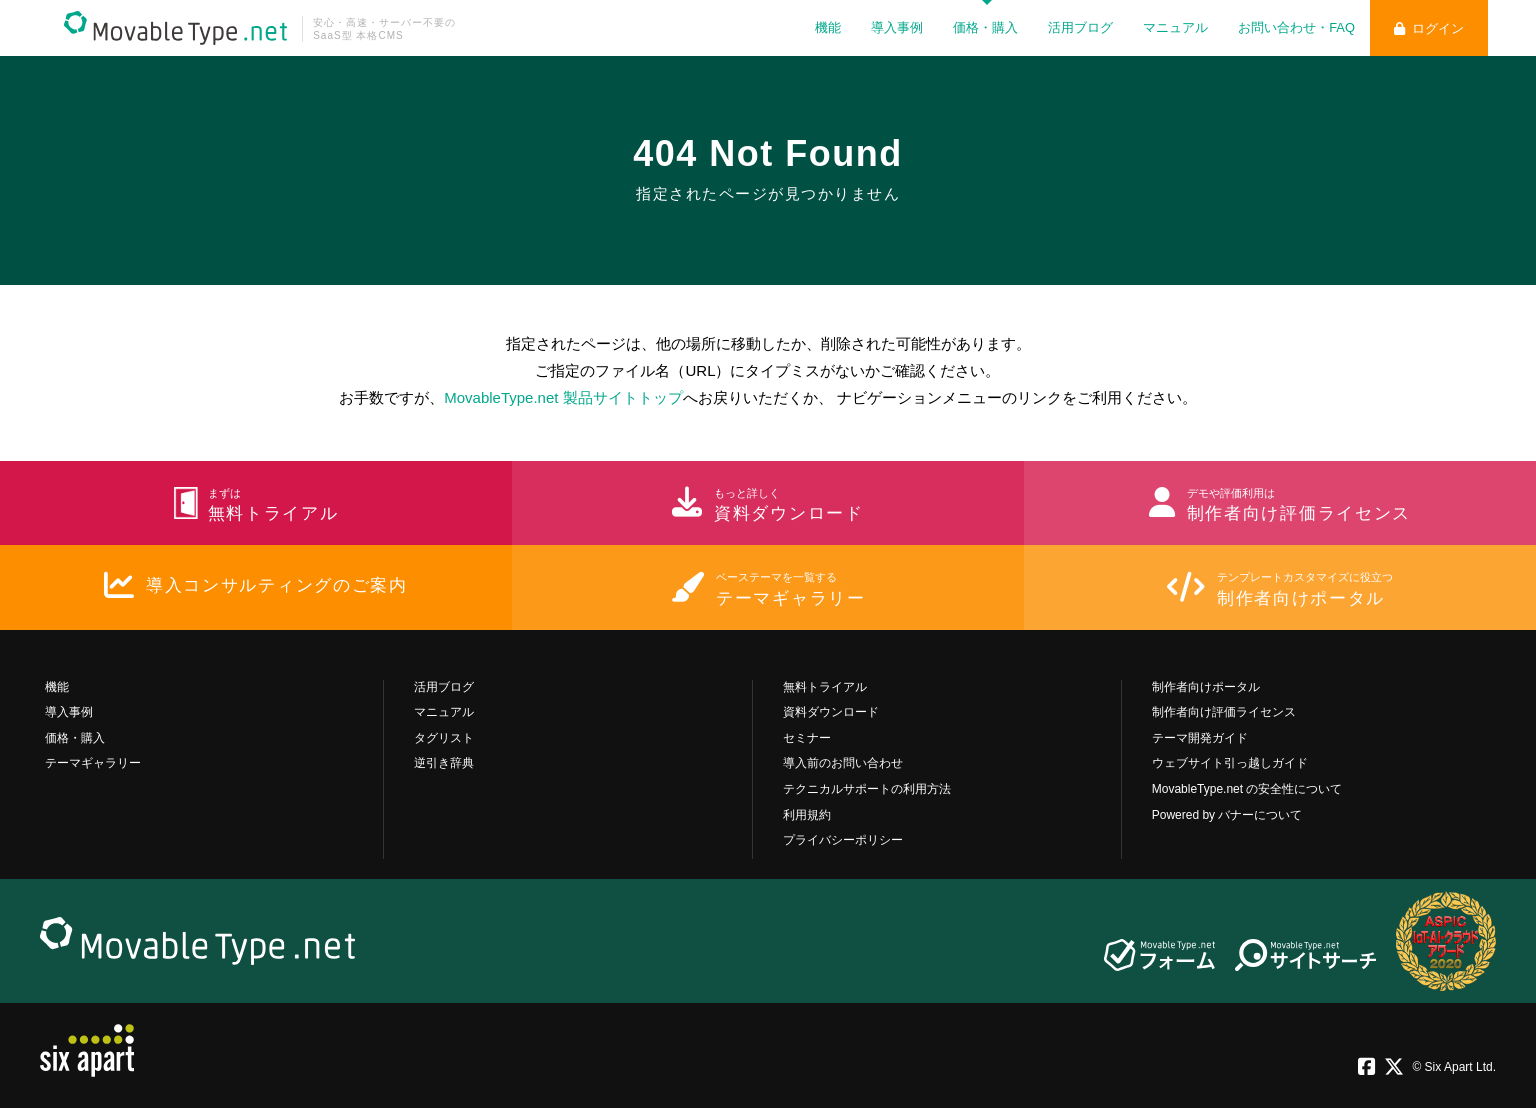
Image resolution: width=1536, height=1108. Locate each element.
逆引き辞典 (444, 763)
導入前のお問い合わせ (843, 763)
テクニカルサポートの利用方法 (867, 789)
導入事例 (897, 27)
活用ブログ (1080, 27)
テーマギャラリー (93, 763)
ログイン (1429, 28)
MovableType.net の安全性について (1247, 789)
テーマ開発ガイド (1200, 738)
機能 (828, 27)
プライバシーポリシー (843, 840)
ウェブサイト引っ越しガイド (1230, 763)
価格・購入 (985, 27)
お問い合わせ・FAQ (1296, 27)
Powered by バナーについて (1227, 815)
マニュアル (1175, 27)
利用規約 (807, 815)
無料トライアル (825, 687)
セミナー (807, 738)
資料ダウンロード (831, 712)
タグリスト (444, 738)
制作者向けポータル (1206, 687)
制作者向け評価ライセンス (1224, 712)
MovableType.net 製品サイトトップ (563, 397)
